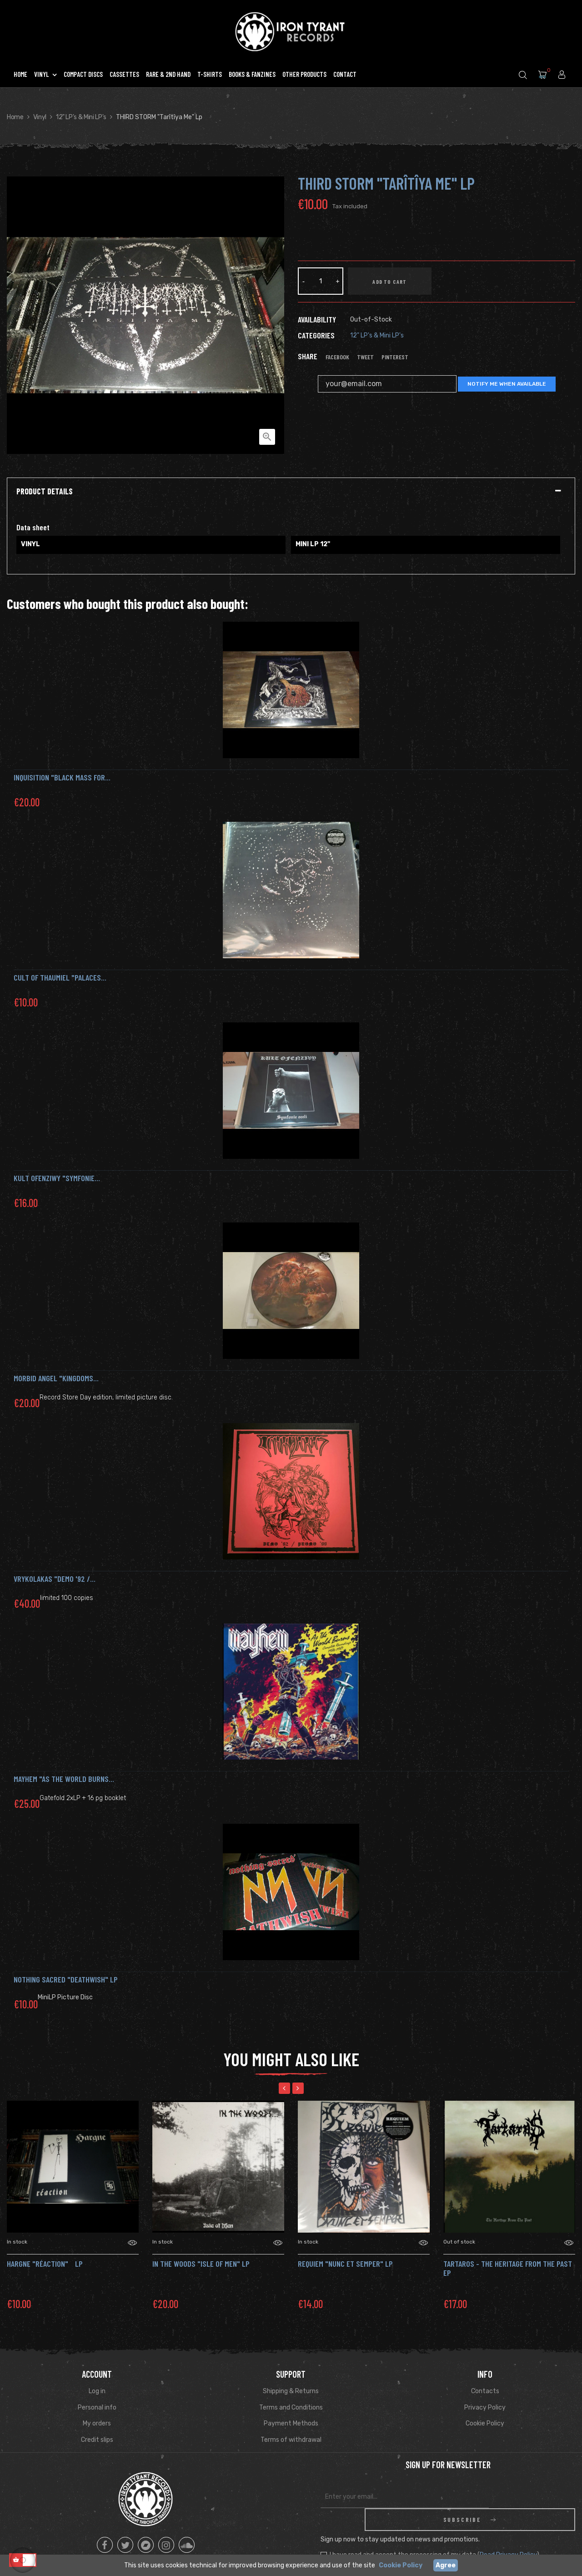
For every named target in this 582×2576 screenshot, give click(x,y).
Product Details (44, 491)
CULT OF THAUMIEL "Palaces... (60, 977)
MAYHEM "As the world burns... (64, 1779)
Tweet (365, 357)
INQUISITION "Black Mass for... (62, 777)
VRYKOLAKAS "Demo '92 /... (54, 1579)
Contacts (485, 2391)
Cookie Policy (485, 2423)
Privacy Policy (485, 2407)
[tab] (291, 491)
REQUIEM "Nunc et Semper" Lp (345, 2264)
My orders (97, 2423)
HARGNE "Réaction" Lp (45, 2264)
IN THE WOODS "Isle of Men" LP (201, 2264)
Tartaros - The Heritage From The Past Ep (507, 2268)
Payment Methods (291, 2423)
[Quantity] (320, 281)
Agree (446, 2565)
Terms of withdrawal (291, 2440)
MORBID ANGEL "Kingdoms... (56, 1378)
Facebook (337, 357)
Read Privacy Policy (508, 2532)
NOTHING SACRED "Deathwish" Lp (66, 1979)
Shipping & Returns (291, 2391)
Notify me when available (506, 384)
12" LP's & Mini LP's (377, 335)
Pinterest (394, 357)
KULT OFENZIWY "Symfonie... (57, 1178)
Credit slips (97, 2440)
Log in (97, 2391)
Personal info (97, 2407)
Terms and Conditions (291, 2407)
